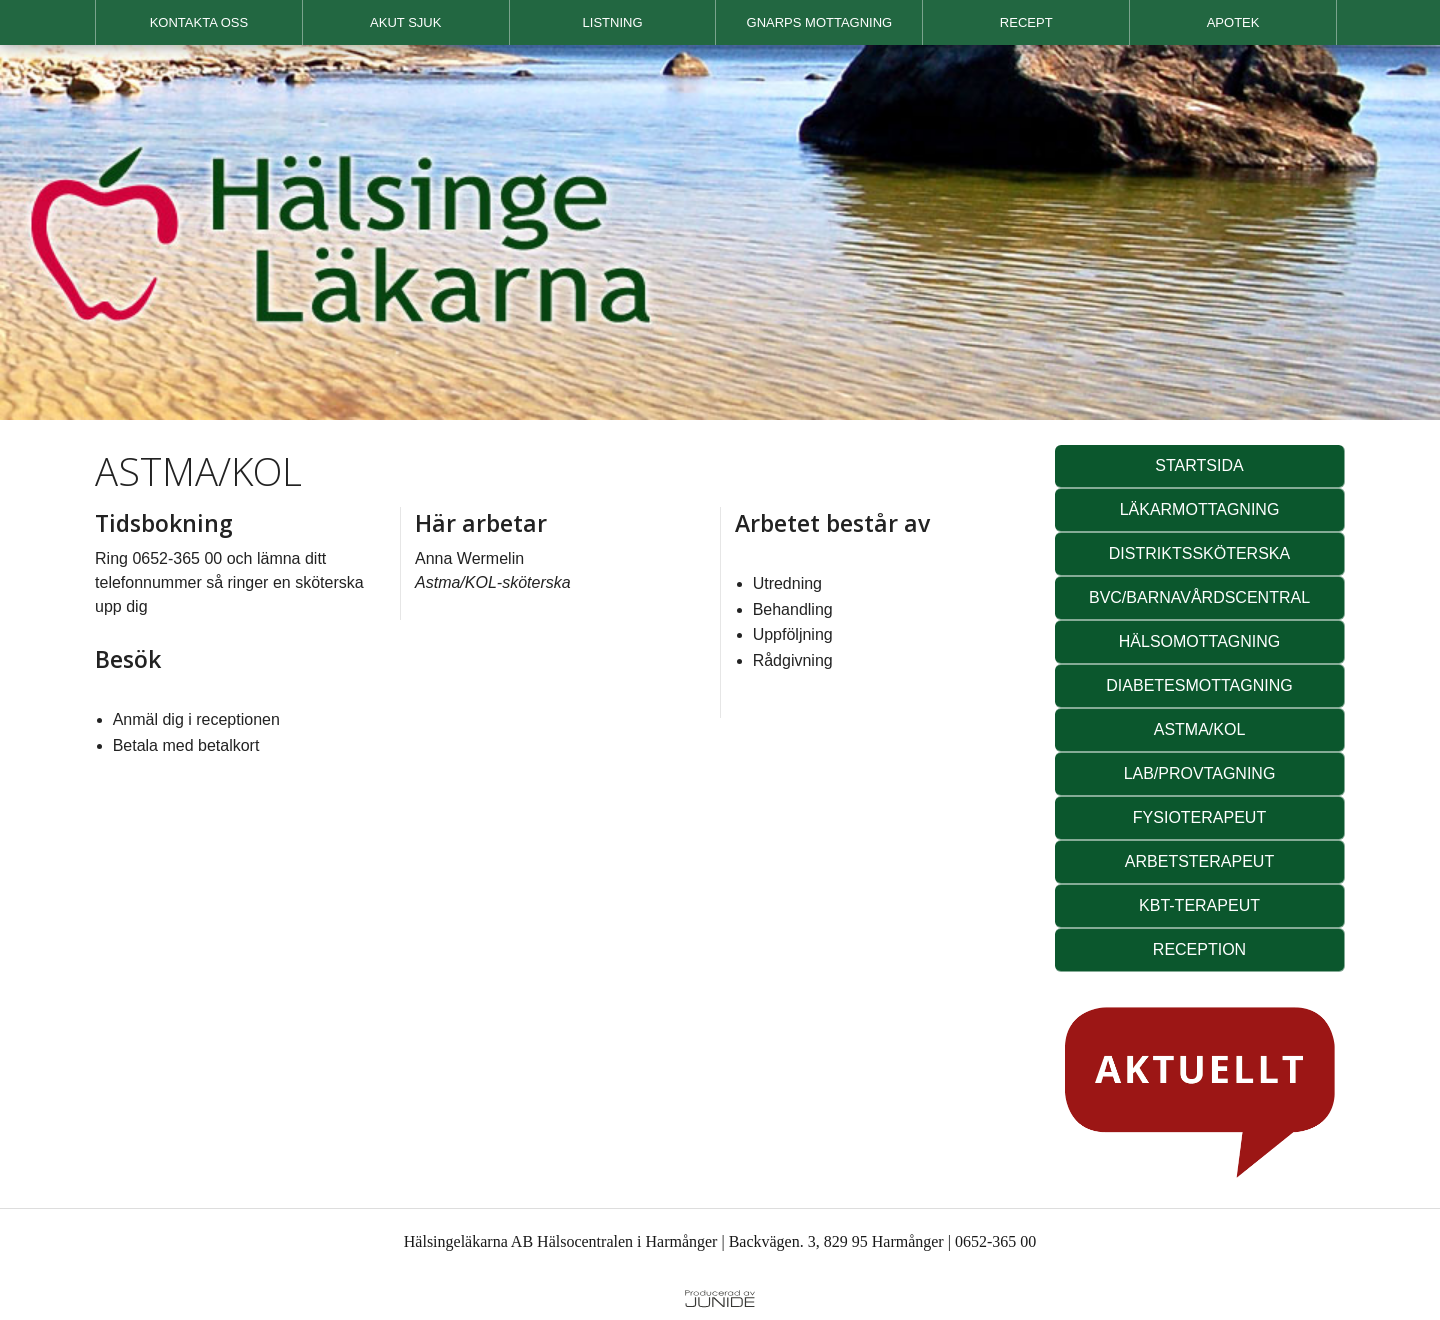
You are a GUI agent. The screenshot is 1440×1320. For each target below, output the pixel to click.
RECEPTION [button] (1199, 949)
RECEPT (1026, 22)
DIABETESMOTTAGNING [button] (1199, 685)
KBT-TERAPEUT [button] (1199, 905)
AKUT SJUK (405, 22)
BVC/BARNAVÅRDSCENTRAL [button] (1199, 597)
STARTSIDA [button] (1199, 465)
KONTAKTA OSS (199, 22)
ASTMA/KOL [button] (1200, 729)
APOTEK (1233, 22)
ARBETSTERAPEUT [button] (1199, 861)
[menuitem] (199, 22)
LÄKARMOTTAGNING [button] (1200, 509)
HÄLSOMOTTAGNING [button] (1200, 641)
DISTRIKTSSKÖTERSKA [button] (1199, 553)
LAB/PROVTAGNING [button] (1200, 773)
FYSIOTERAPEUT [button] (1199, 817)
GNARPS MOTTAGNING (820, 22)
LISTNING (613, 22)
